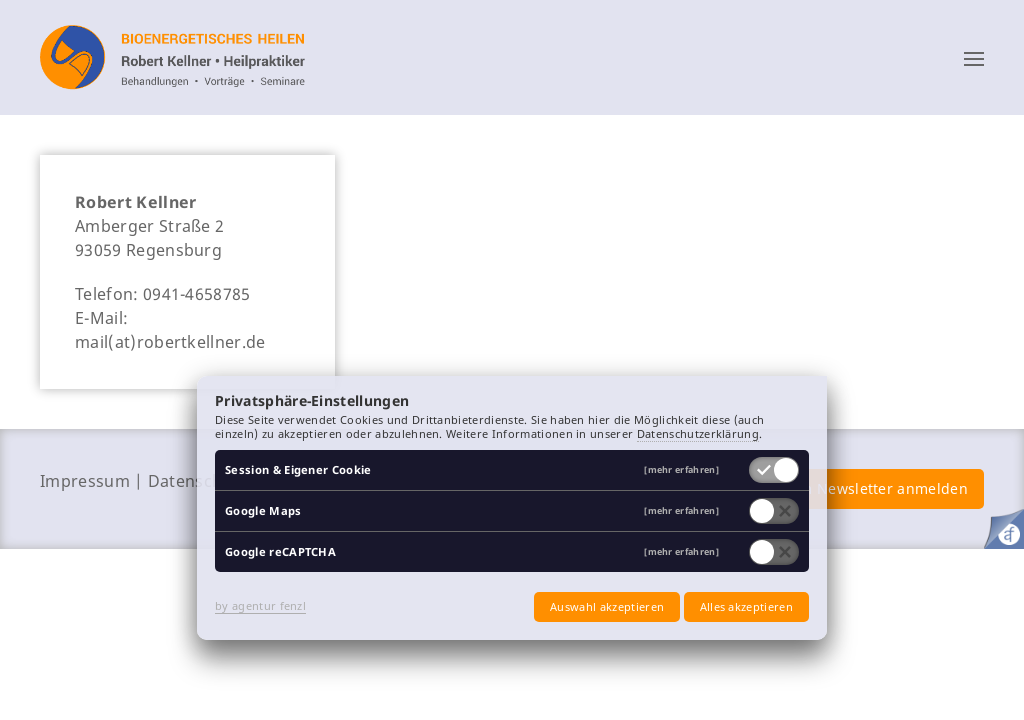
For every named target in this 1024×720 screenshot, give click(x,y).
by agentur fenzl (260, 605)
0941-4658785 (197, 294)
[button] (974, 58)
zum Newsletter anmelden (875, 488)
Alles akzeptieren (746, 606)
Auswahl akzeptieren (607, 606)
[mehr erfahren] (681, 470)
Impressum (85, 481)
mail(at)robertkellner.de (170, 342)
